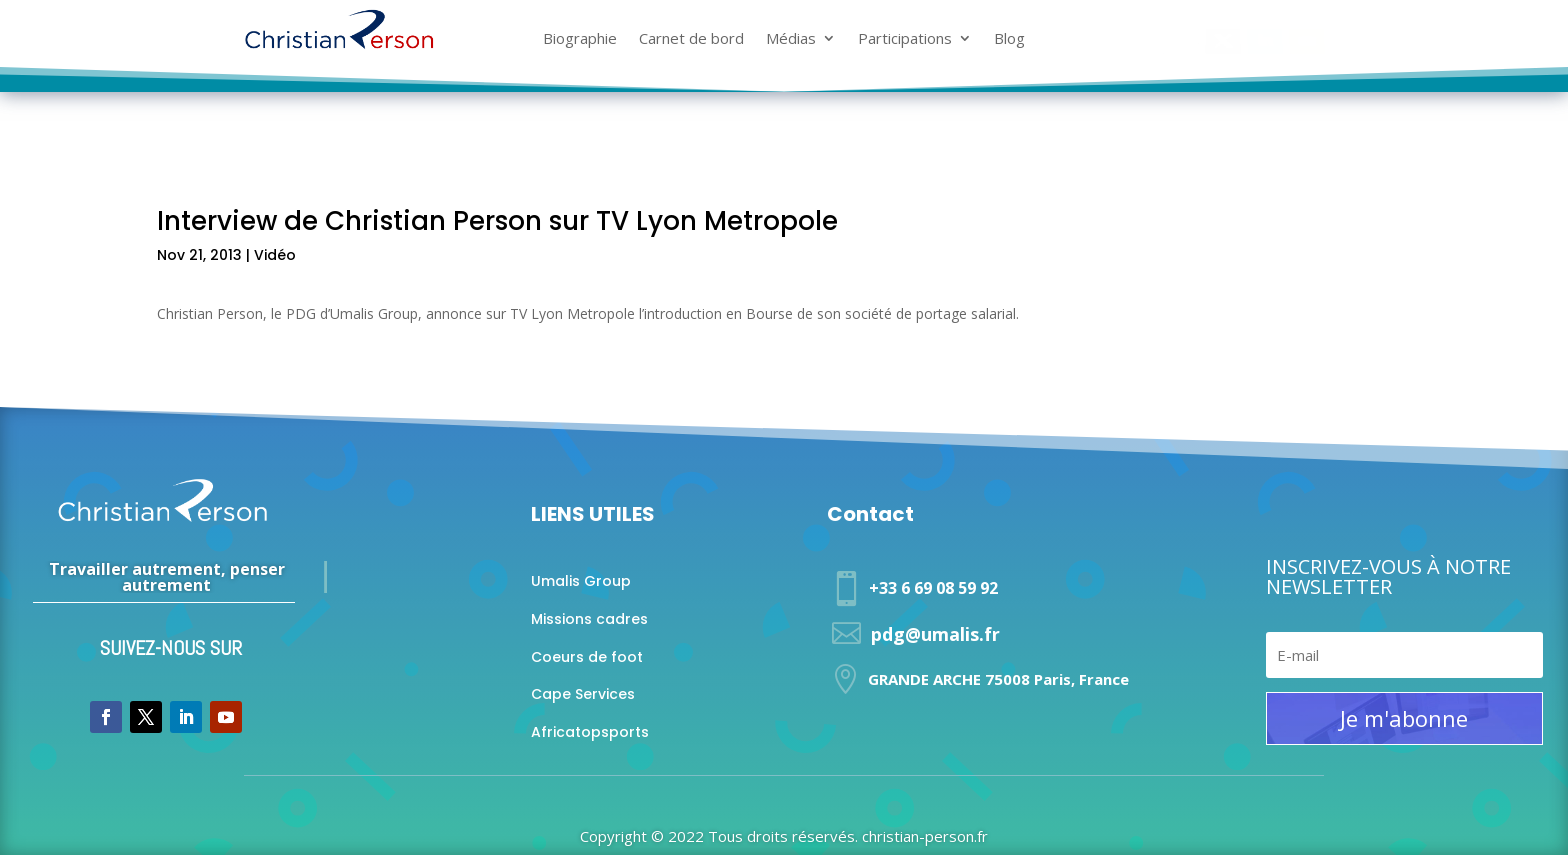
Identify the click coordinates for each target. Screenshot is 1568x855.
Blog (1009, 39)
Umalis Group (581, 581)
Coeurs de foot (587, 657)
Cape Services (583, 694)
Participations (905, 39)
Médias (791, 39)
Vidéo (275, 255)
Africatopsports (590, 732)
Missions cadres (589, 619)
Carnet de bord (691, 39)
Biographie (580, 39)
